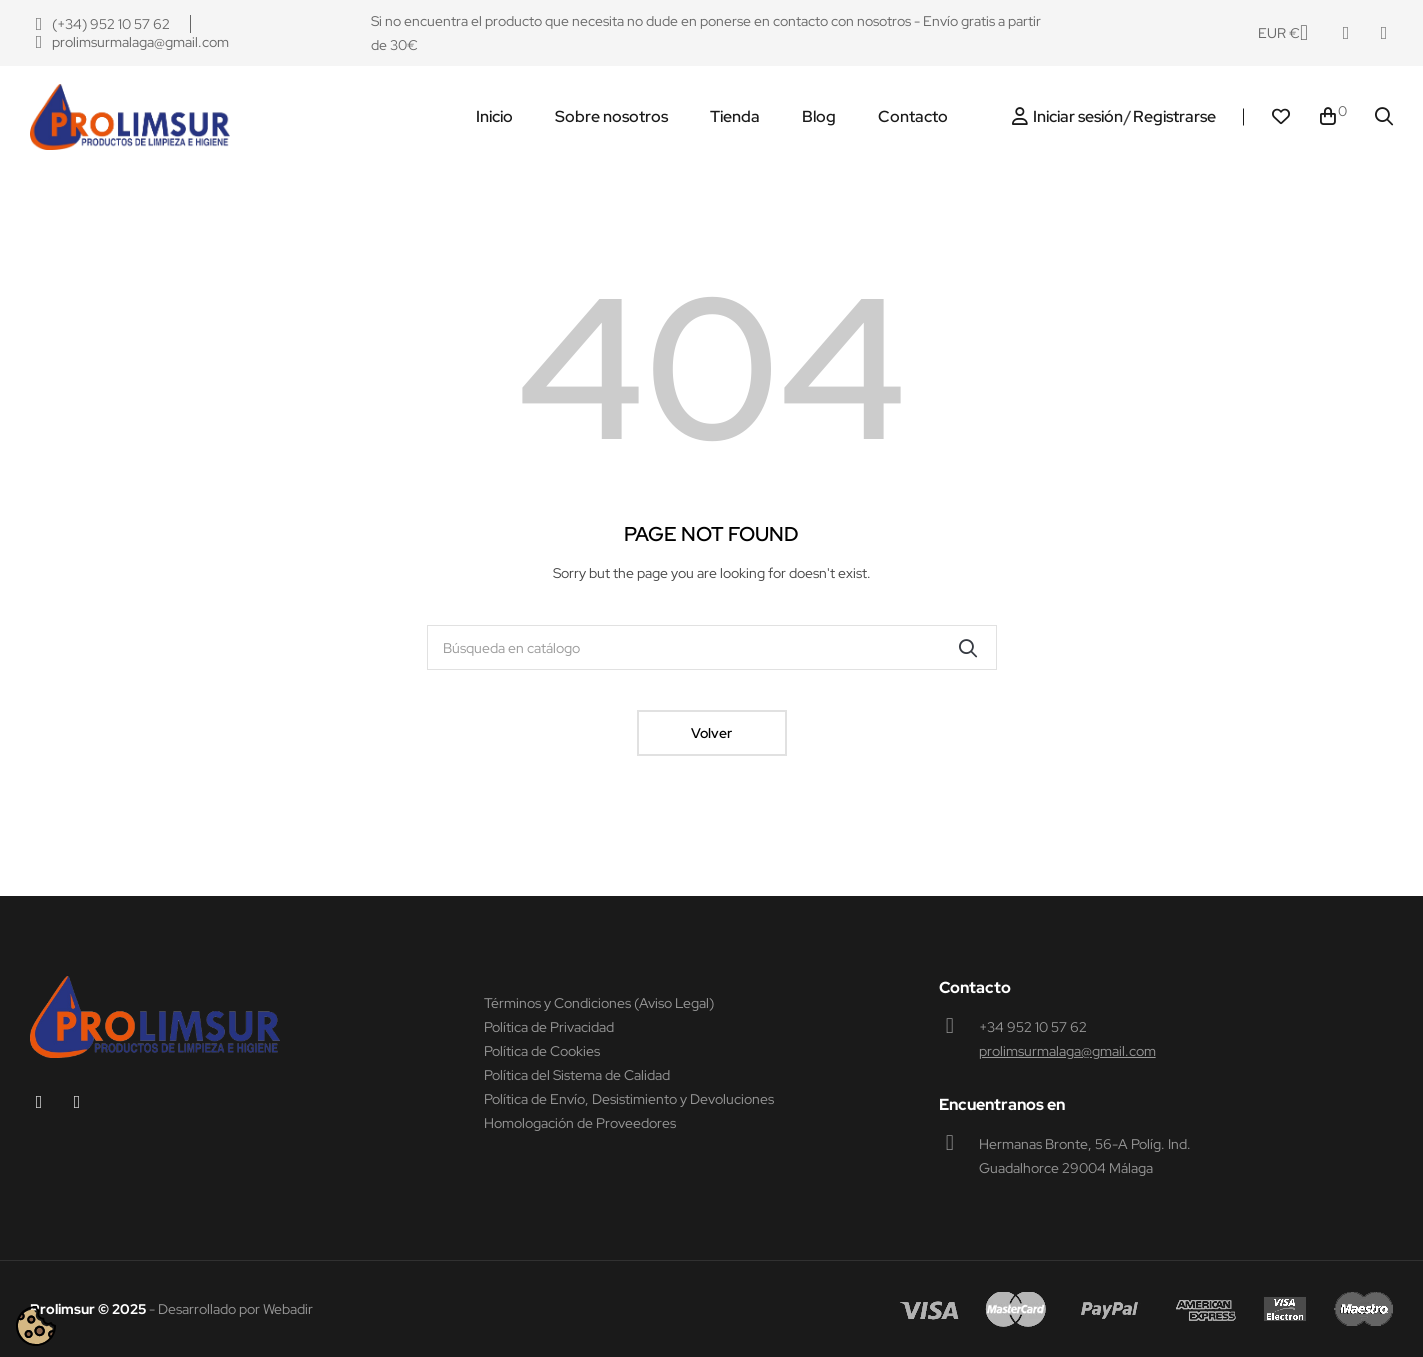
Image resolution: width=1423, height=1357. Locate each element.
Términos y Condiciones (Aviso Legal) (599, 1003)
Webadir (288, 1309)
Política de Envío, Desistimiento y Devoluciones (629, 1099)
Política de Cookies (542, 1051)
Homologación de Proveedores (580, 1123)
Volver (711, 733)
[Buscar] (712, 647)
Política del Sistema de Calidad (577, 1075)
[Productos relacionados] (1283, 33)
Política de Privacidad (549, 1027)
